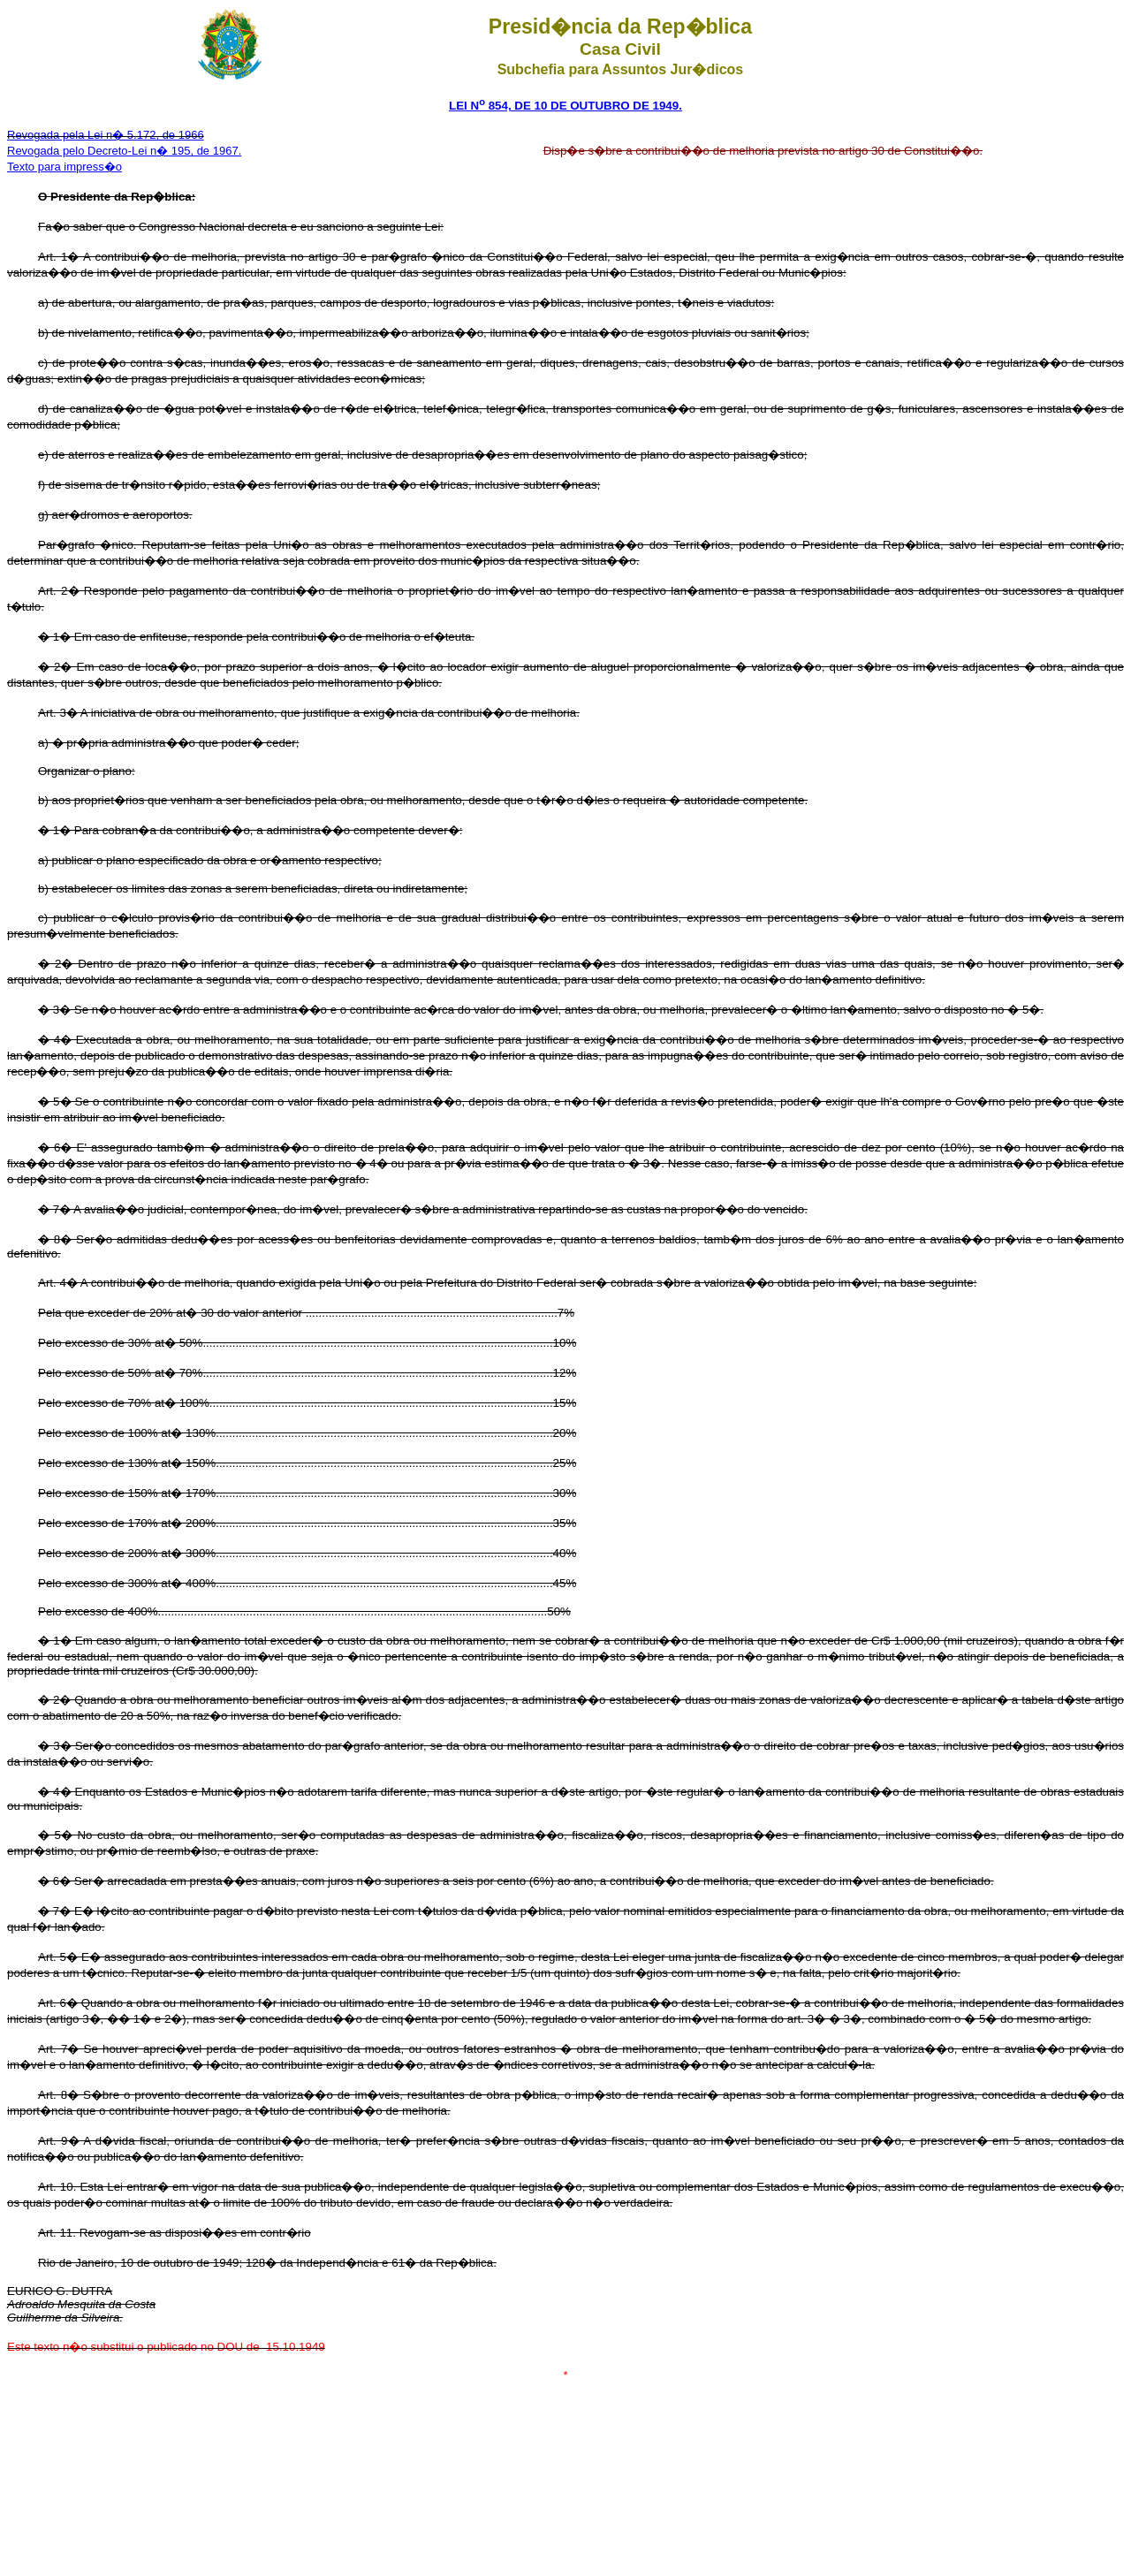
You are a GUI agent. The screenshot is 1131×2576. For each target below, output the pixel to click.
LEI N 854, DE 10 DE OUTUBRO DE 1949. (565, 105)
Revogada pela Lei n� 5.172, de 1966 (105, 134)
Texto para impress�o (64, 166)
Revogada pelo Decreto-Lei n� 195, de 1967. (124, 150)
